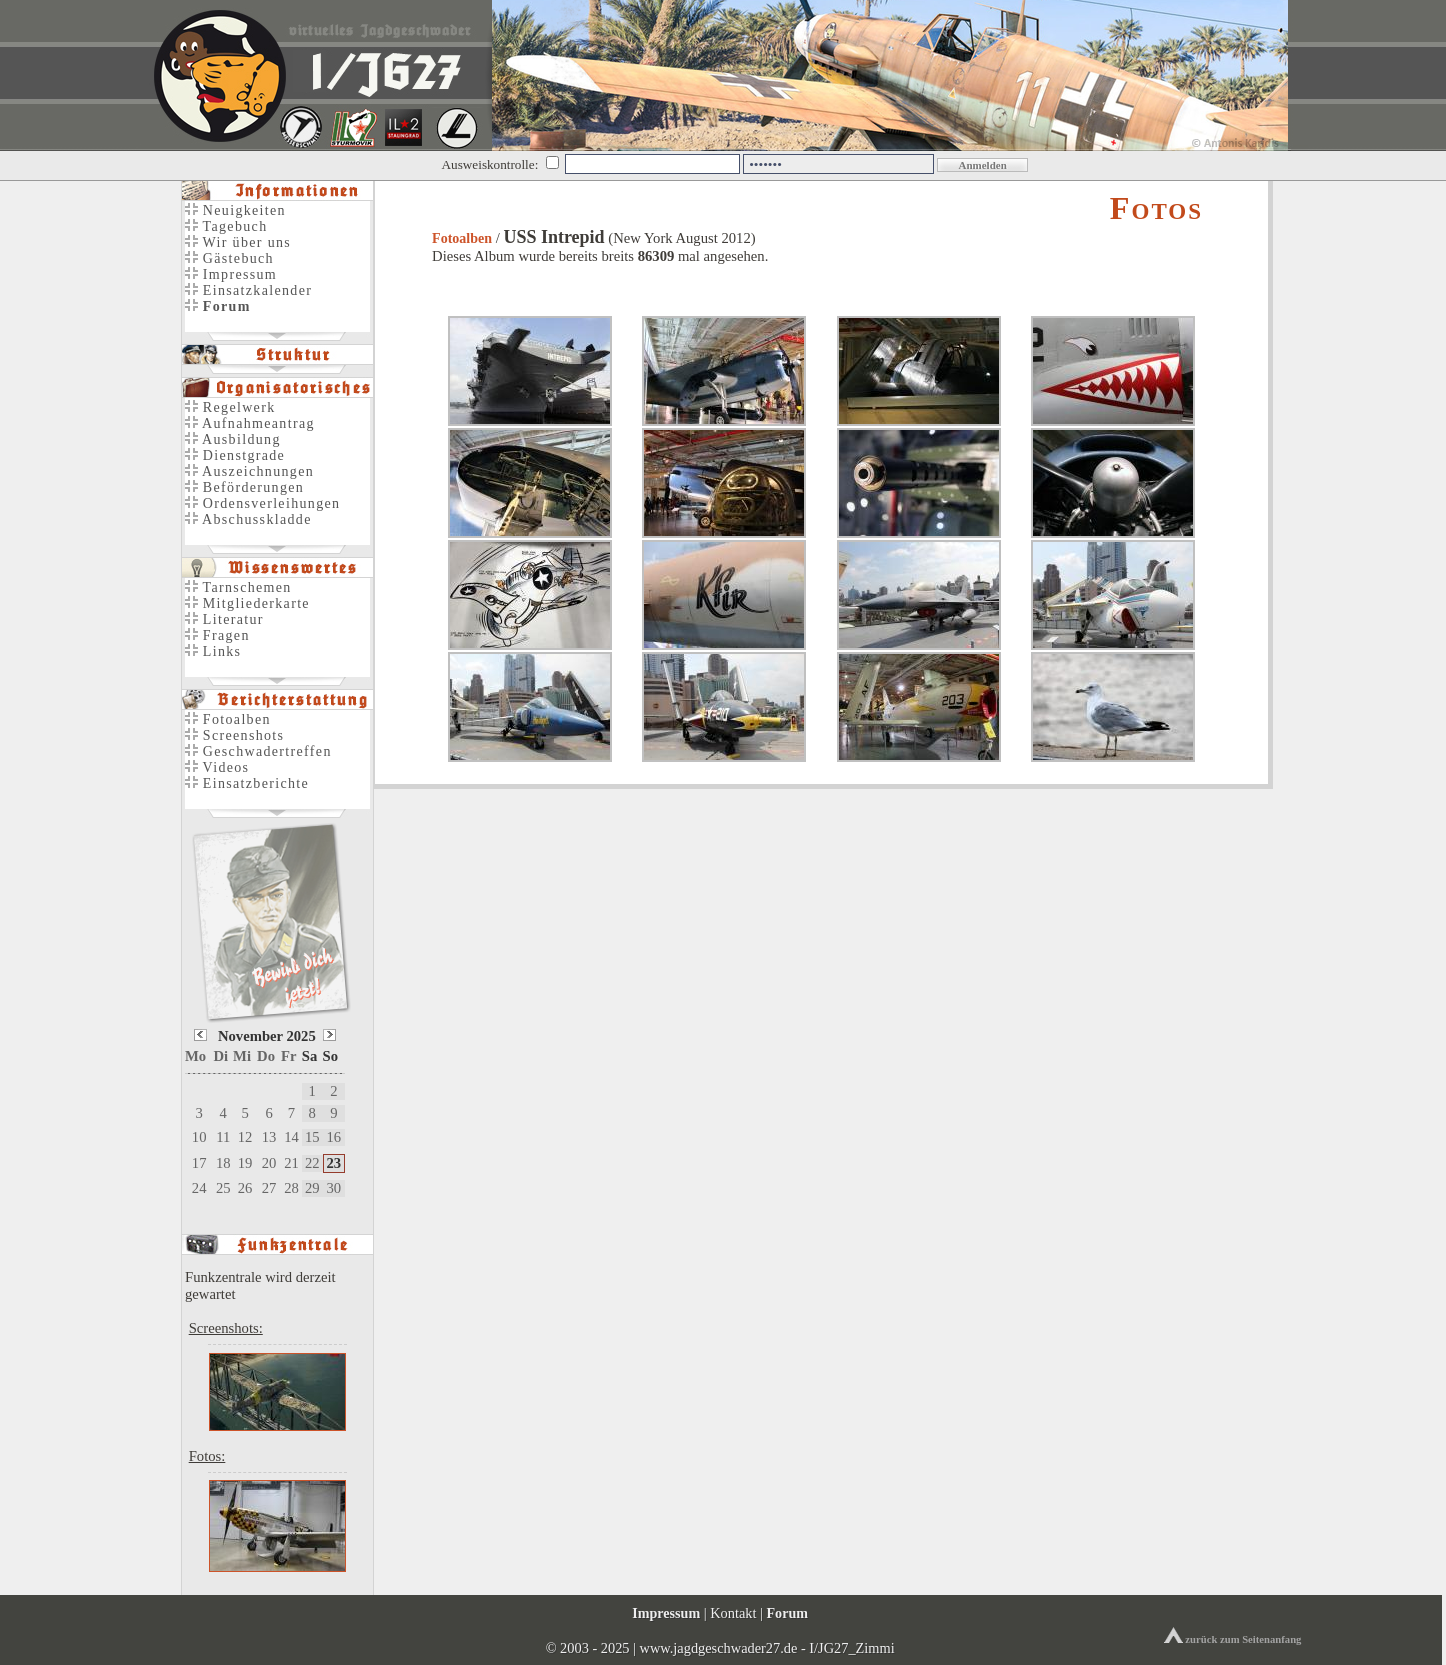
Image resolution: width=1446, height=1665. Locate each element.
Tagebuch (226, 226)
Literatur (224, 619)
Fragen (217, 635)
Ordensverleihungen (262, 503)
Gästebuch (229, 258)
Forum (787, 1613)
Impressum (231, 274)
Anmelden (982, 165)
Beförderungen (244, 487)
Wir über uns (238, 242)
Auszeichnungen (249, 471)
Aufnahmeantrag (250, 423)
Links (213, 651)
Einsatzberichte (247, 783)
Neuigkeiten (235, 210)
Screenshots (234, 735)
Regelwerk (230, 407)
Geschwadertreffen (258, 751)
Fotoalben (462, 238)
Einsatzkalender (248, 290)
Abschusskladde (248, 519)
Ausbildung (233, 439)
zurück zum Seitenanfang (1233, 1639)
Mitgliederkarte (247, 603)
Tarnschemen (238, 587)
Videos (217, 767)
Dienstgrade (235, 455)
